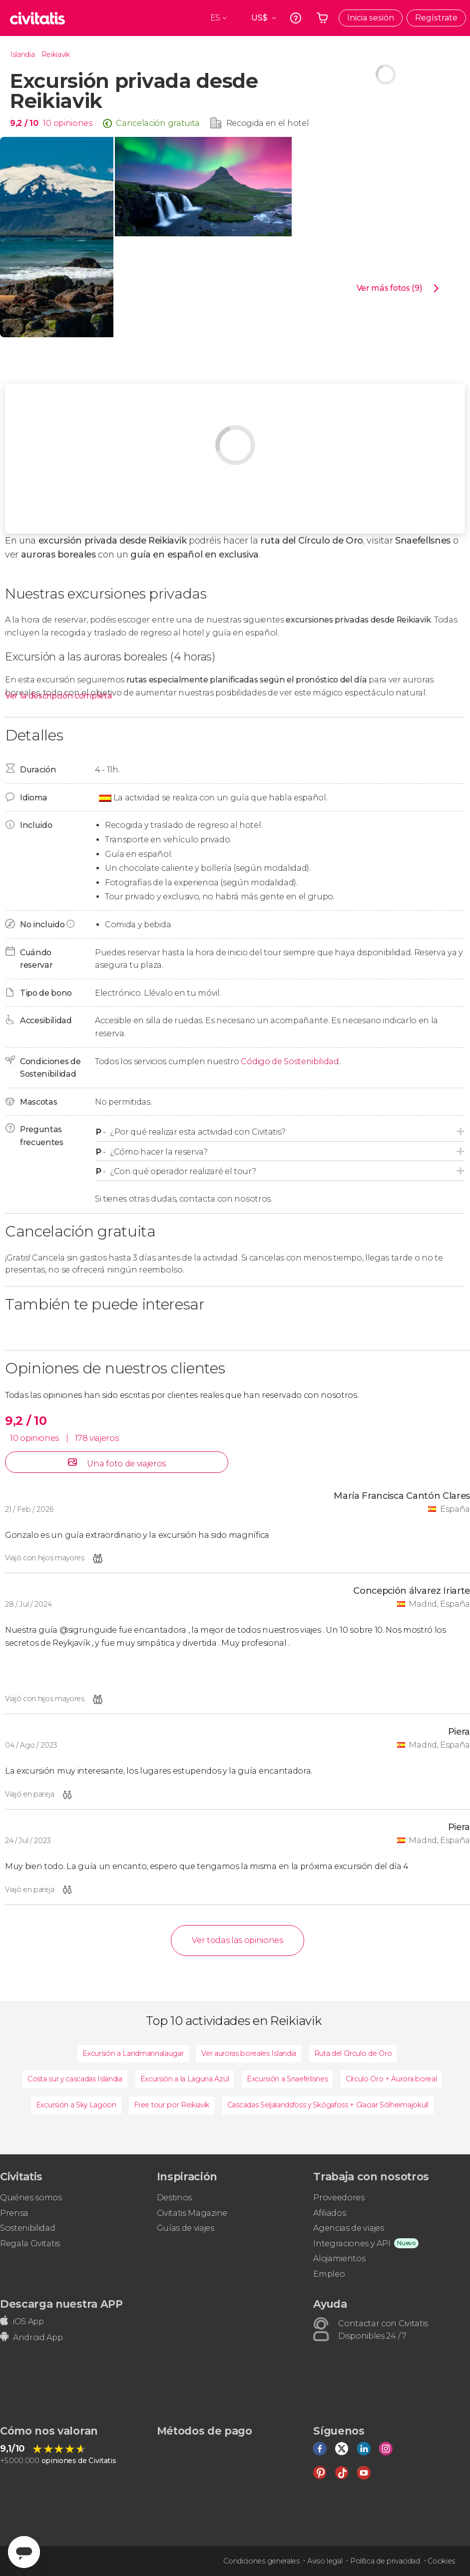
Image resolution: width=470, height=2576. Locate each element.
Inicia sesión (370, 17)
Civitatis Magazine (192, 2213)
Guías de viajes (185, 2228)
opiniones (72, 123)
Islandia (22, 54)
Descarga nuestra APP (61, 2304)
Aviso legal (324, 2561)
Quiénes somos (31, 2197)
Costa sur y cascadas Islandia (74, 2078)
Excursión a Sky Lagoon (76, 2104)
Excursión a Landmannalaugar (132, 2053)
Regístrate (436, 17)
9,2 (24, 123)
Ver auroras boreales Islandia (248, 2053)
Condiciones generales (261, 2561)
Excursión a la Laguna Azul (184, 2078)
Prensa (14, 2213)
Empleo (329, 2274)
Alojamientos (339, 2258)
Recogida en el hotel (267, 123)
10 (47, 123)
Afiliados (329, 2213)
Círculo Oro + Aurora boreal (391, 2078)
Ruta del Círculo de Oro (353, 2053)
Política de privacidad (385, 2561)
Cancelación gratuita (158, 123)
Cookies (441, 2561)
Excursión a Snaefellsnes (287, 2078)
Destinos (174, 2197)
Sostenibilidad (27, 2228)
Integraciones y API (351, 2243)
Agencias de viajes (348, 2228)
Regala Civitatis (30, 2243)
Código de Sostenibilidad (290, 1061)
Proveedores (338, 2197)
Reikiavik (55, 54)
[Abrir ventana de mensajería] (24, 2552)
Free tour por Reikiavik (171, 2104)
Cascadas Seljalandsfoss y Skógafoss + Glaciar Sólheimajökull (328, 2104)
